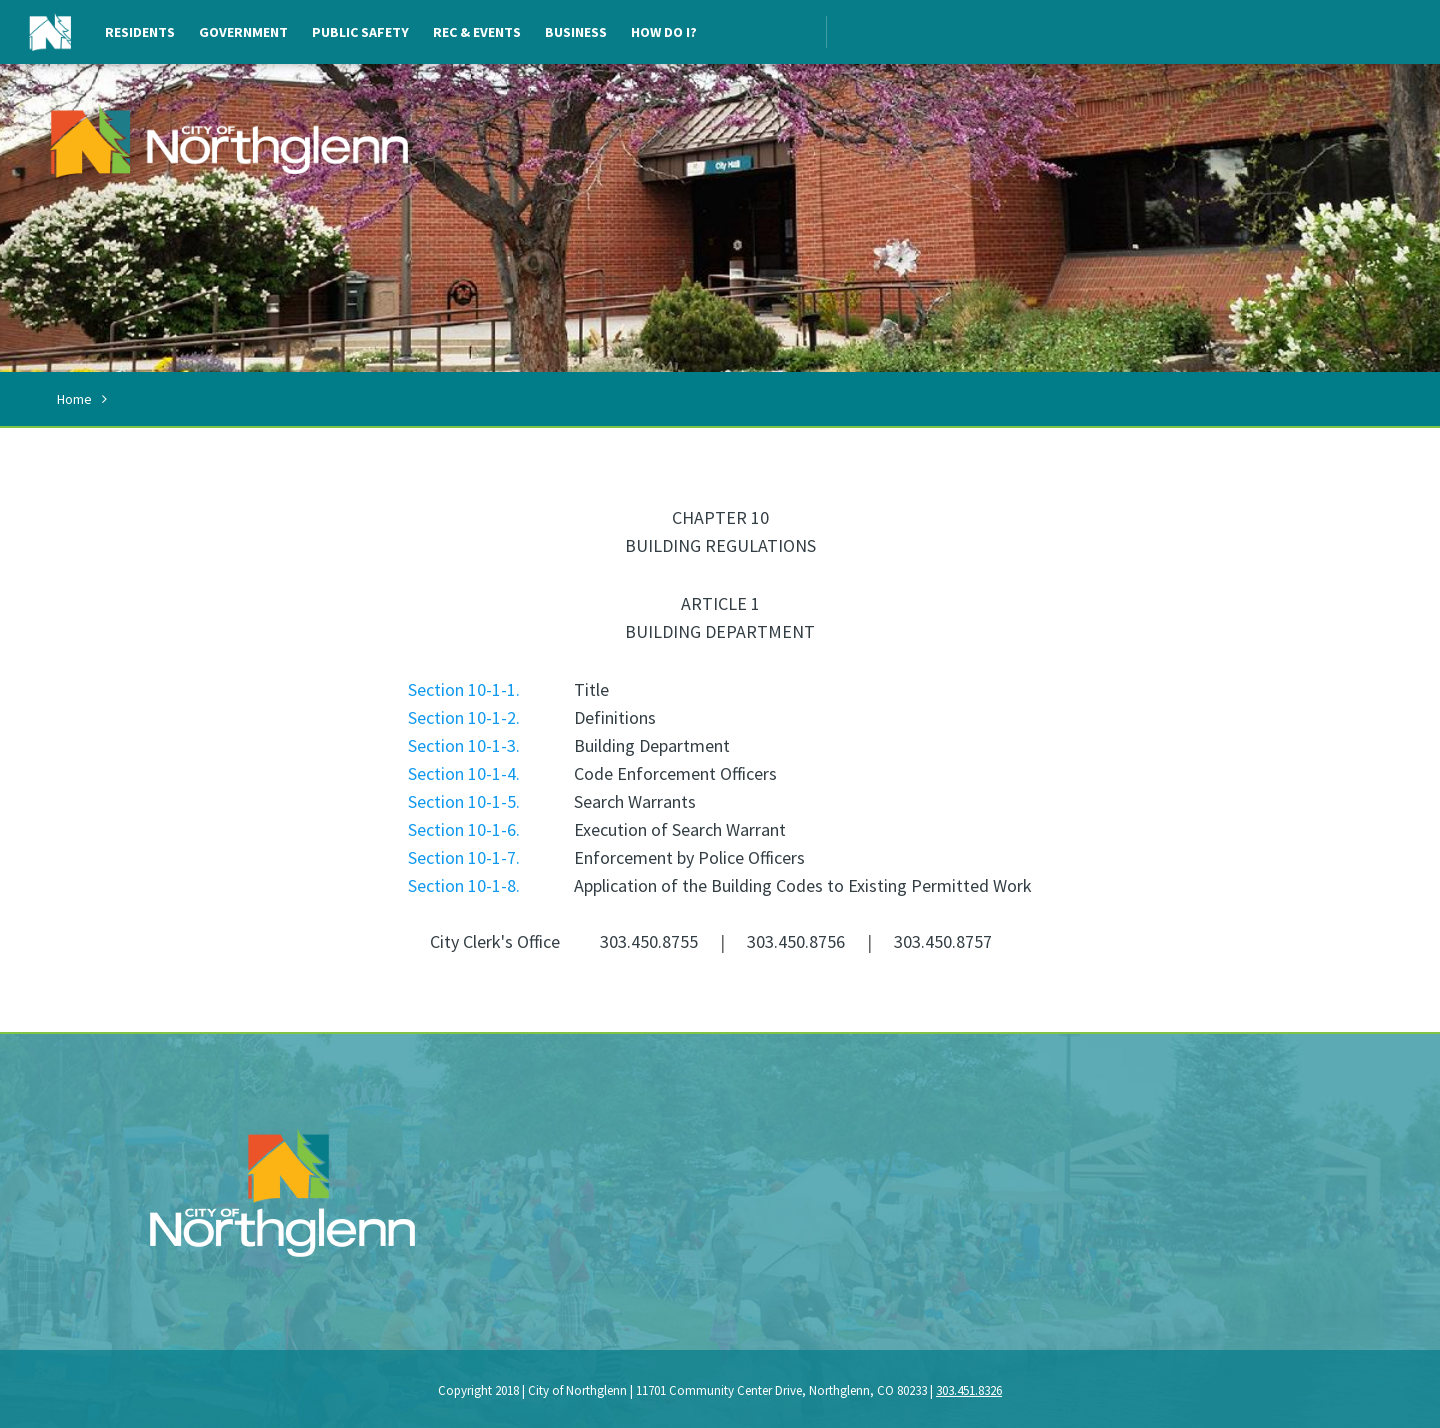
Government (243, 32)
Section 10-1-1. (464, 689)
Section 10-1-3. (464, 745)
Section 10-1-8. (464, 885)
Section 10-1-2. (464, 717)
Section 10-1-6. (464, 829)
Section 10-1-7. (464, 857)
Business (576, 32)
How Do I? (664, 32)
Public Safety (360, 32)
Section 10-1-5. (464, 801)
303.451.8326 (969, 1390)
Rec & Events (477, 32)
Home (74, 399)
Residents (140, 32)
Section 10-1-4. (464, 773)
